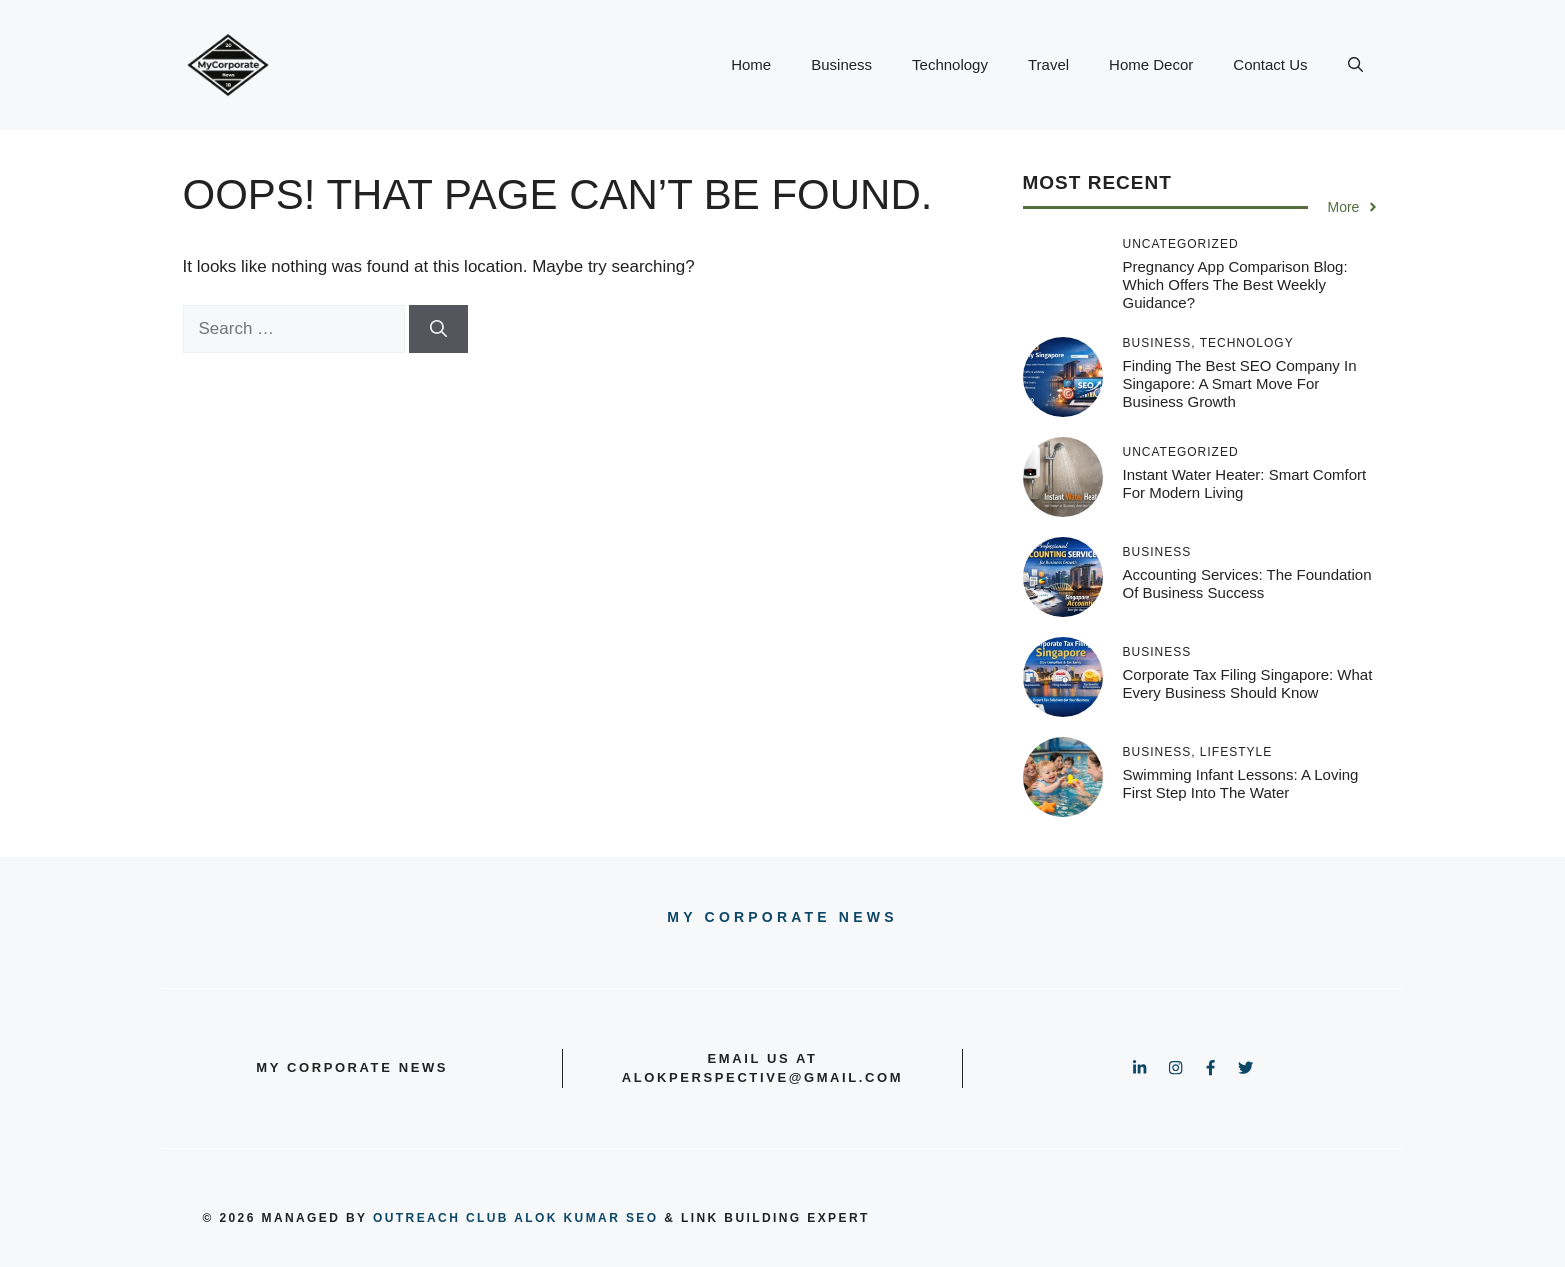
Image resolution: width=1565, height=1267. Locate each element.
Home (751, 64)
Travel (1048, 64)
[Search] (438, 329)
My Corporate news (782, 917)
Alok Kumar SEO (586, 1218)
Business (841, 64)
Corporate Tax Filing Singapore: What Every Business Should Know (1248, 683)
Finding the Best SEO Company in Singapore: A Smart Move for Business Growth (1240, 383)
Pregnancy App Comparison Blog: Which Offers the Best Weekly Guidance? (1235, 284)
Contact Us (1270, 64)
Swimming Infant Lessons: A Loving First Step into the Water (1241, 783)
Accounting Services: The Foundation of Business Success (1247, 583)
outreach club (441, 1218)
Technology (950, 64)
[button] (1355, 65)
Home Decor (1151, 64)
